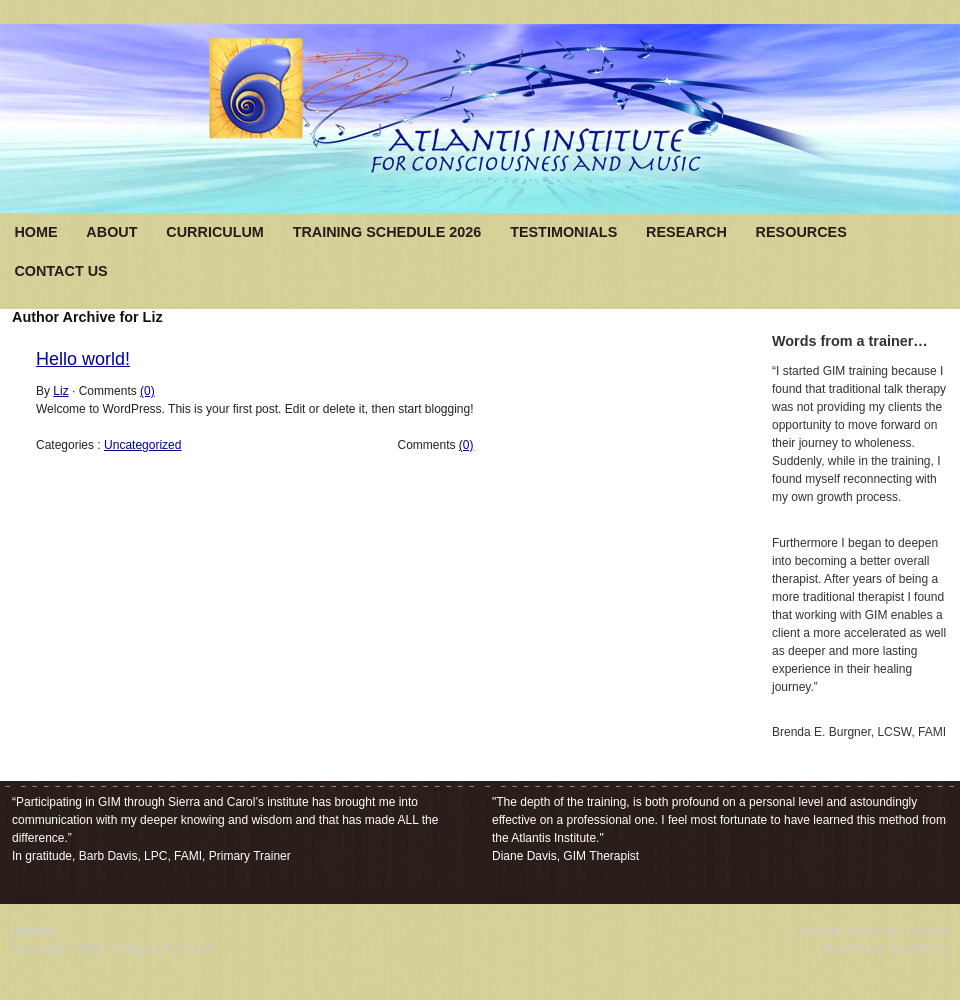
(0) (147, 391)
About (111, 232)
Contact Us (60, 271)
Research (686, 232)
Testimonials (563, 232)
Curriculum (215, 232)
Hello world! (83, 359)
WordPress (918, 949)
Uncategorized (142, 445)
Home (35, 232)
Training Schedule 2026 (387, 232)
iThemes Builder (839, 931)
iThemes (925, 931)
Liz (60, 391)
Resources (801, 232)
